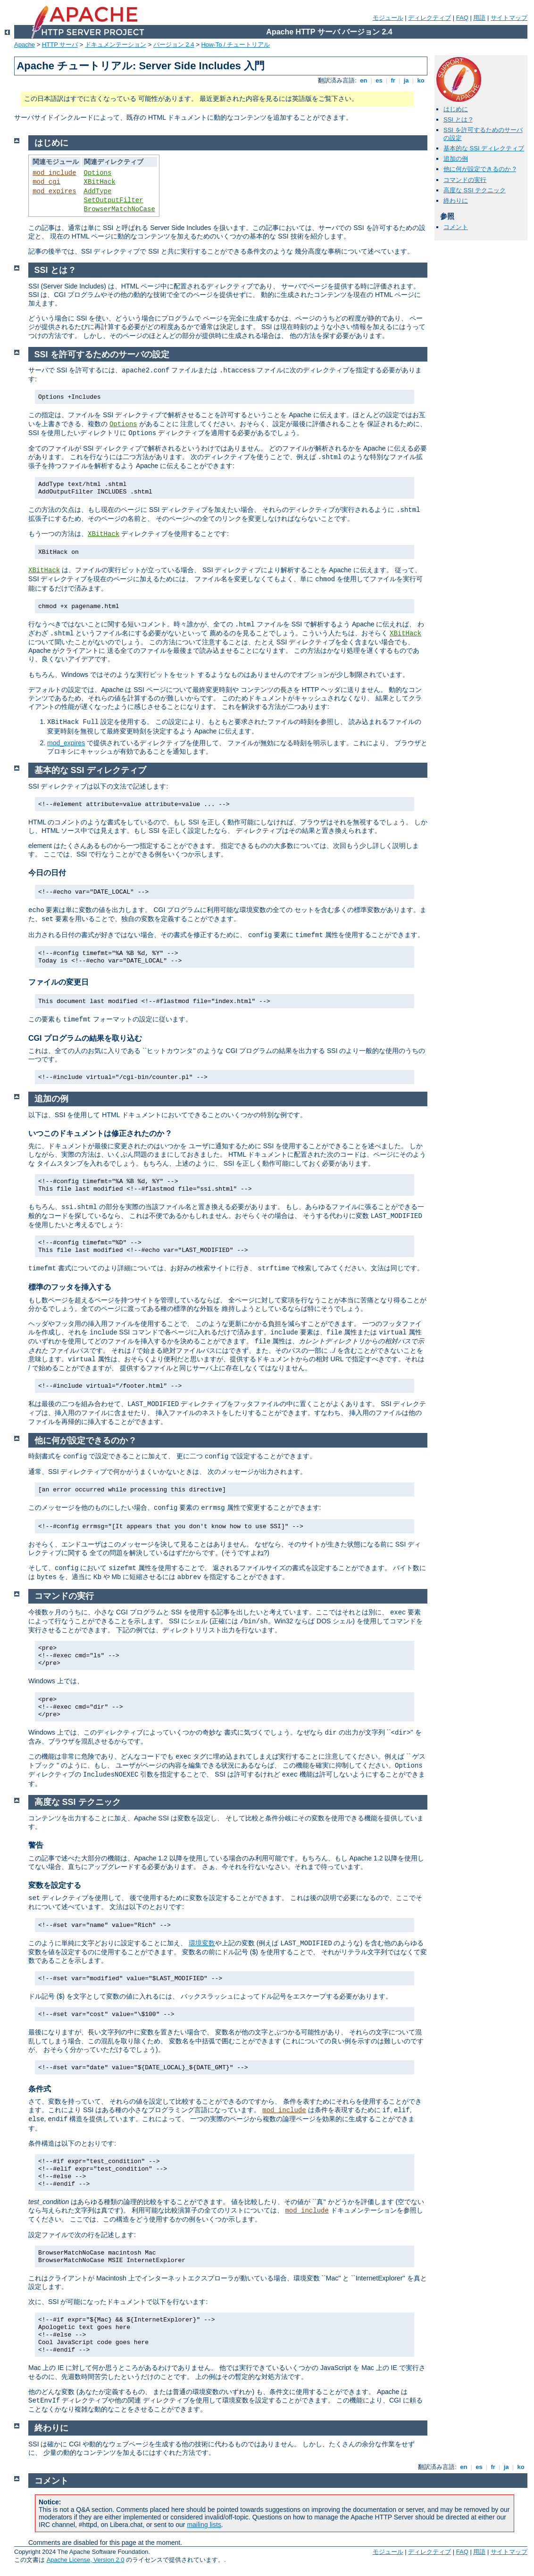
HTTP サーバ (60, 44)
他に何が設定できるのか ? (479, 169)
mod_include (54, 173)
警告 (35, 1845)
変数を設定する (54, 1885)
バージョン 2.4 (173, 44)
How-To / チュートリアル (235, 44)
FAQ (462, 17)
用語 (479, 17)
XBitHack (100, 182)
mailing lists (204, 2524)
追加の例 (455, 158)
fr (393, 80)
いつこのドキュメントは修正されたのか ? (99, 1133)
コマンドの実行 (464, 179)
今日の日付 (47, 873)
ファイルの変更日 (58, 982)
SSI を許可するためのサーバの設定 (101, 354)
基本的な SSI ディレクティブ (483, 148)
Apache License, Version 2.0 (86, 2559)
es (379, 80)
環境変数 (202, 1943)
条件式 (39, 2089)
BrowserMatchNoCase (119, 209)
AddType (98, 191)
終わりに (455, 200)
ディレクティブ (429, 17)
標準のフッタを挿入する (69, 1287)
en (364, 80)
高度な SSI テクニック (474, 190)
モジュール (388, 17)
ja (406, 80)
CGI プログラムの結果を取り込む (85, 1038)
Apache (24, 44)
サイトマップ (509, 17)
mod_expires (54, 191)
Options (98, 173)
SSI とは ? (457, 119)
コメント (455, 226)
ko (421, 80)
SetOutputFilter (113, 200)
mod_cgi (46, 182)
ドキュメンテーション (115, 44)
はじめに (455, 109)
